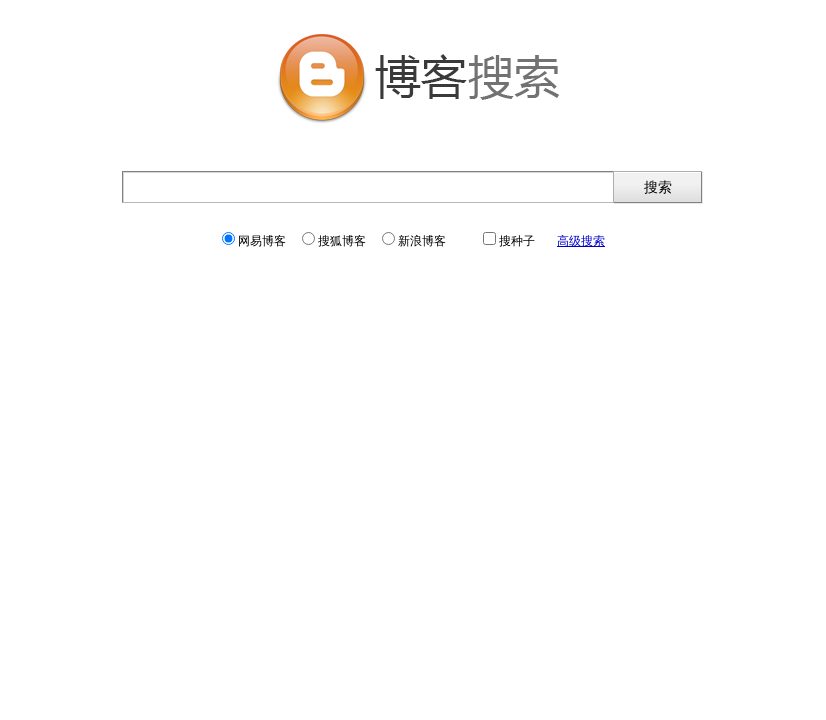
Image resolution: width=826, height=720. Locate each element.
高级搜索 (581, 241)
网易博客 (254, 241)
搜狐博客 (334, 241)
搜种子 (509, 241)
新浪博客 (414, 241)
